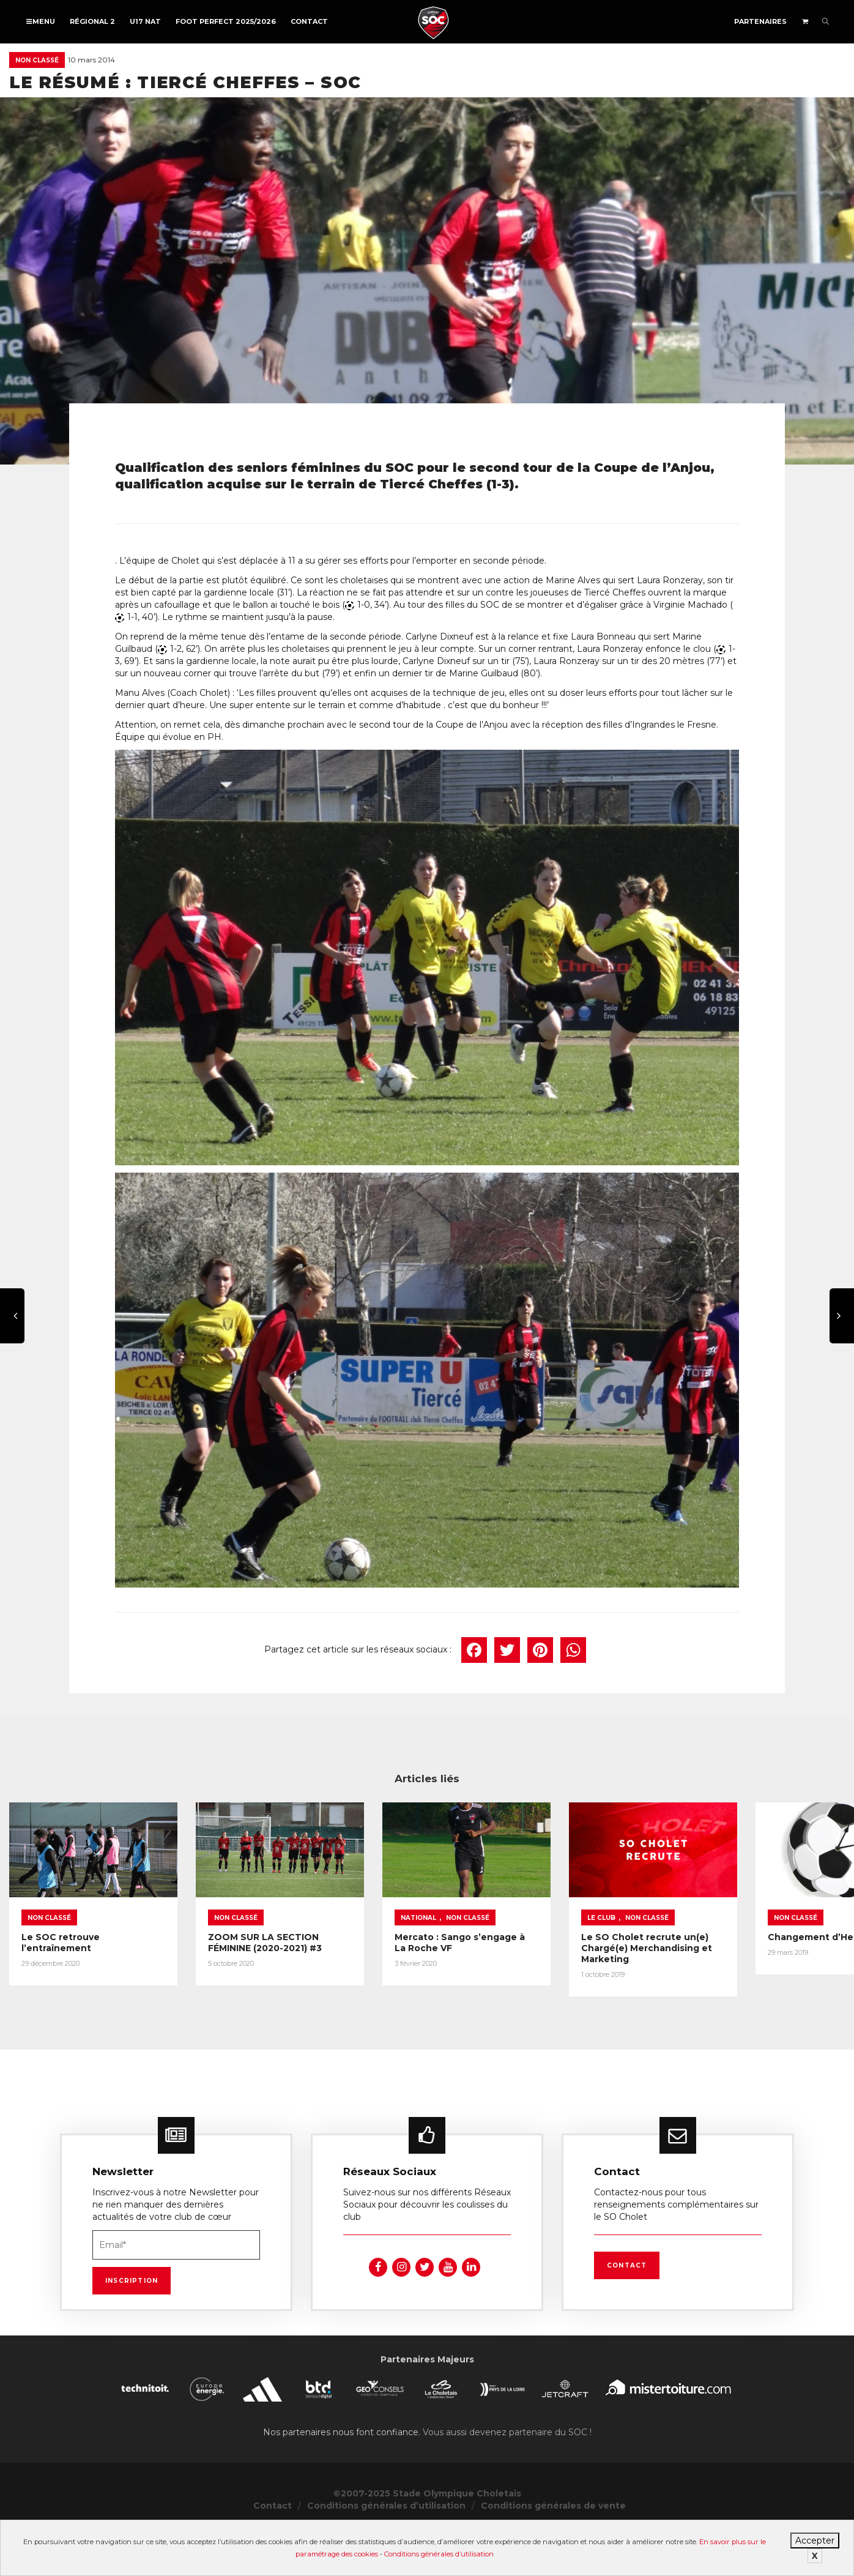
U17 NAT (145, 21)
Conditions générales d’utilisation (439, 2554)
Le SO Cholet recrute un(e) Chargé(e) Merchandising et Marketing (727, 1962)
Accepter (814, 2540)
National (472, 1932)
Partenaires (760, 21)
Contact (309, 21)
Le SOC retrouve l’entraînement (96, 1951)
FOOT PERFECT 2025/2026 (226, 21)
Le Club (682, 1932)
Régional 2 (92, 21)
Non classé (37, 60)
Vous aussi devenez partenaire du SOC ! (507, 2449)
